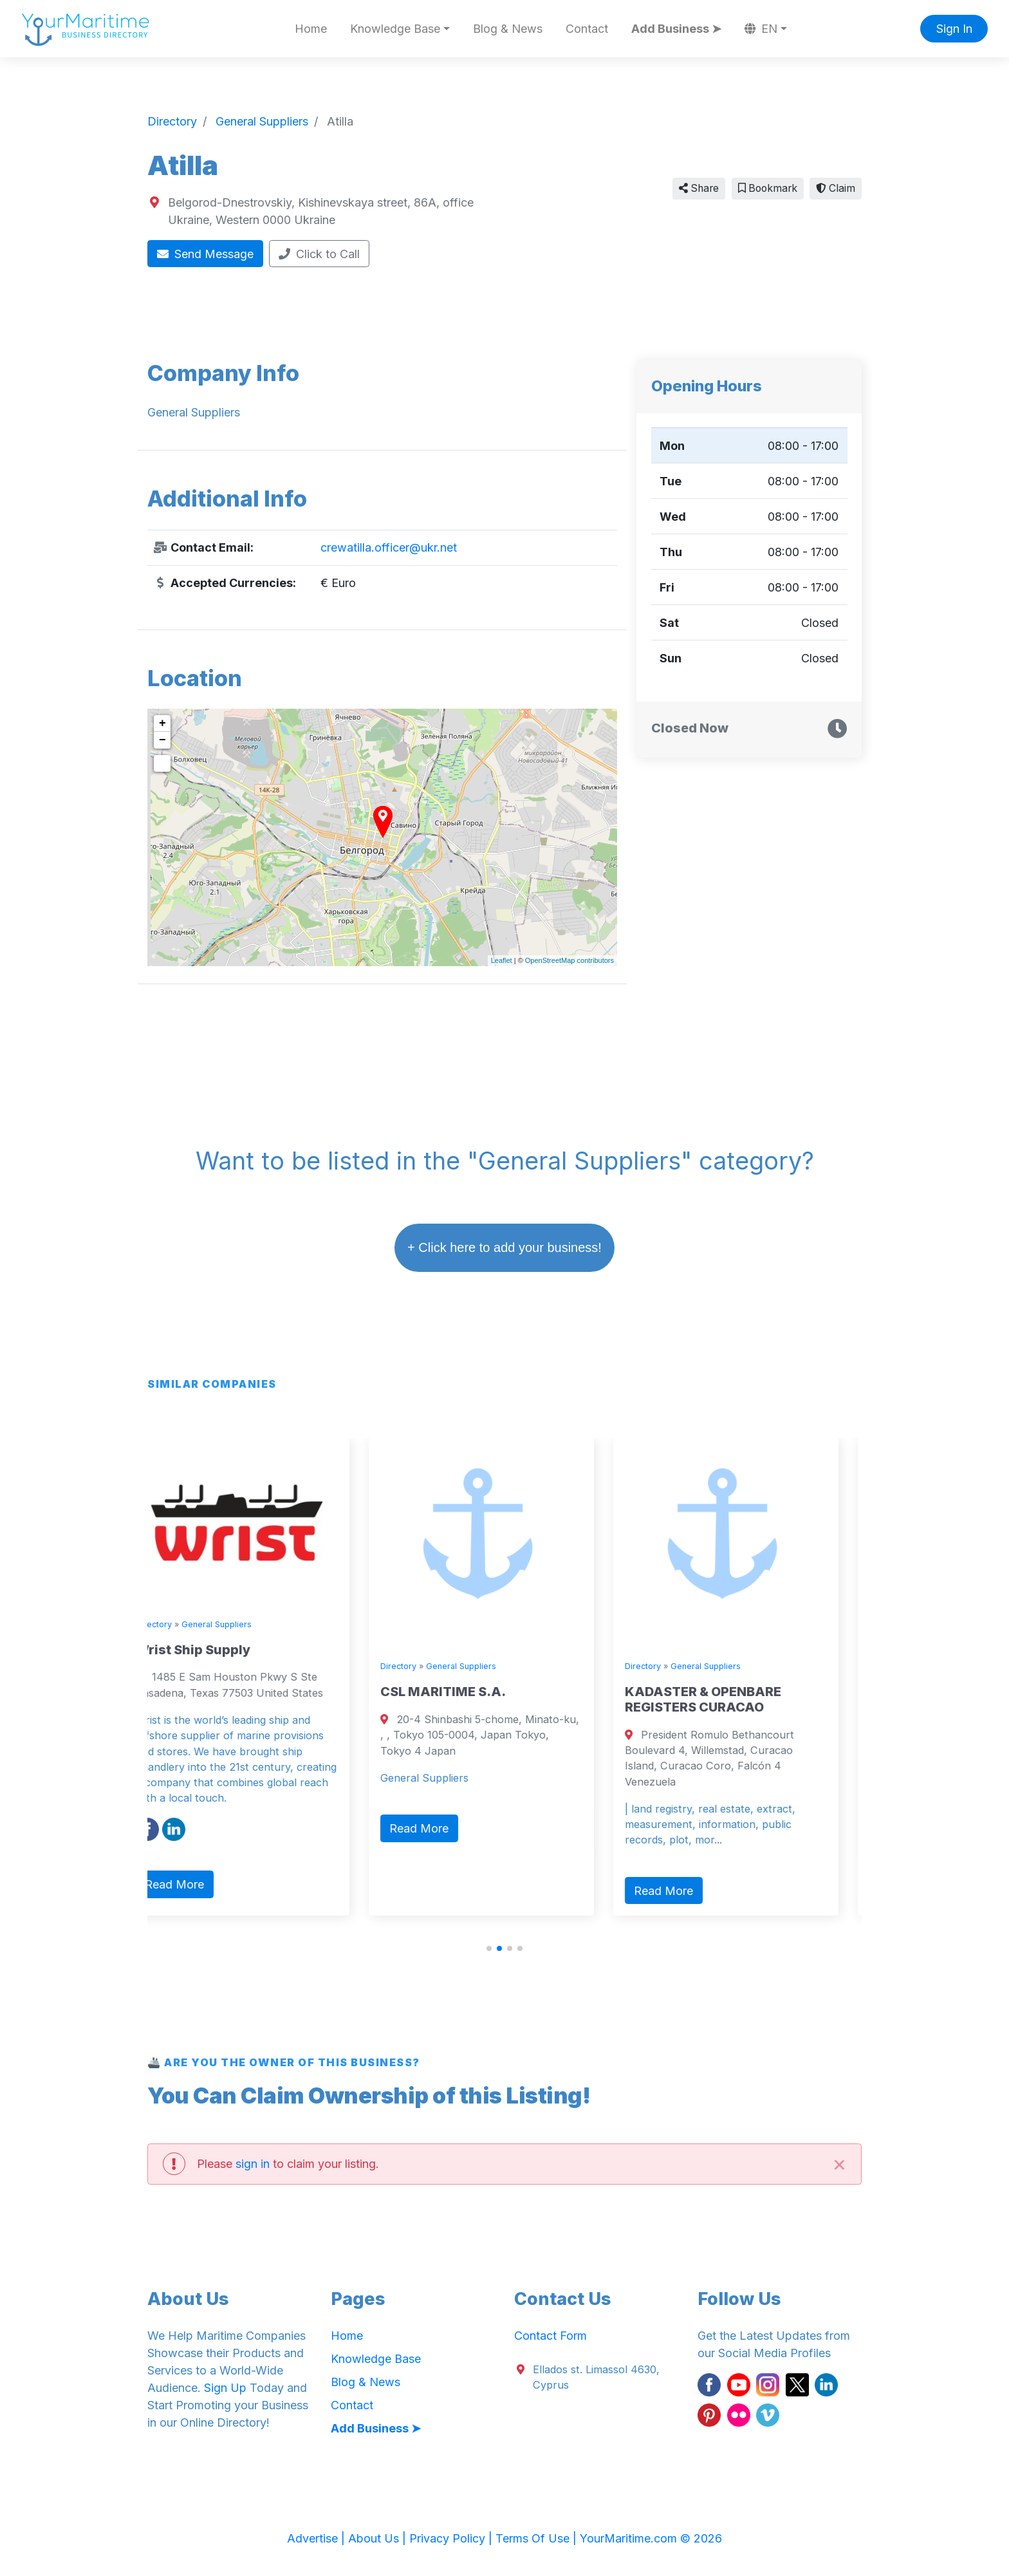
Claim (835, 188)
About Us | (378, 2538)
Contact (587, 28)
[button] (489, 1948)
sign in (253, 2163)
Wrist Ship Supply (216, 1649)
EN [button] (761, 28)
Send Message (205, 254)
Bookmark (767, 188)
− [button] (162, 740)
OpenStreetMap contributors (569, 960)
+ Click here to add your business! (504, 1247)
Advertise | (317, 2538)
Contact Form (550, 2335)
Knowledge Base (376, 2359)
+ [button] (162, 723)
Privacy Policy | (452, 2538)
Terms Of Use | (537, 2538)
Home (311, 28)
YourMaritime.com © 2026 (651, 2538)
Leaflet (501, 960)
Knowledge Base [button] (395, 28)
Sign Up (225, 2387)
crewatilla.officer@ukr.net (388, 547)
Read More (198, 1884)
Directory (177, 1624)
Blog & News (507, 28)
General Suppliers (240, 1624)
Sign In (954, 28)
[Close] (839, 2163)
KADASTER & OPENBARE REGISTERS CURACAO (726, 1699)
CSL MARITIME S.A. (466, 1691)
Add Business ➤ (676, 28)
